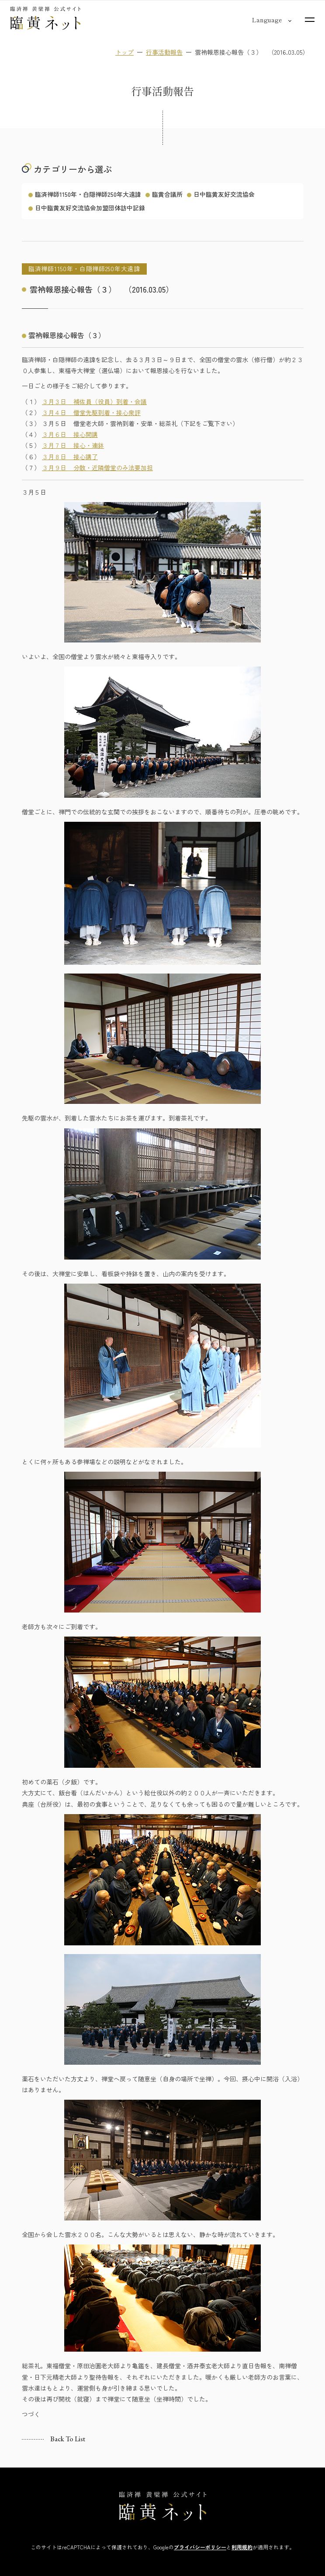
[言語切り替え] (266, 19)
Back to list (67, 2439)
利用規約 (242, 2547)
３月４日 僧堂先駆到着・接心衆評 (91, 412)
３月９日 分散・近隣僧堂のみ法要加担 (97, 467)
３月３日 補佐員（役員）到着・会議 (94, 401)
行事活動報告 (164, 52)
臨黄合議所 (167, 194)
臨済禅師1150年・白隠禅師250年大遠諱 (88, 194)
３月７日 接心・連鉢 (73, 445)
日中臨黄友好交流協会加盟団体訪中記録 (90, 207)
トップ (124, 52)
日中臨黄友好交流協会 (224, 194)
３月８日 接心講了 (70, 456)
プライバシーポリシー (200, 2547)
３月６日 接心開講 (70, 434)
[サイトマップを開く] (310, 19)
